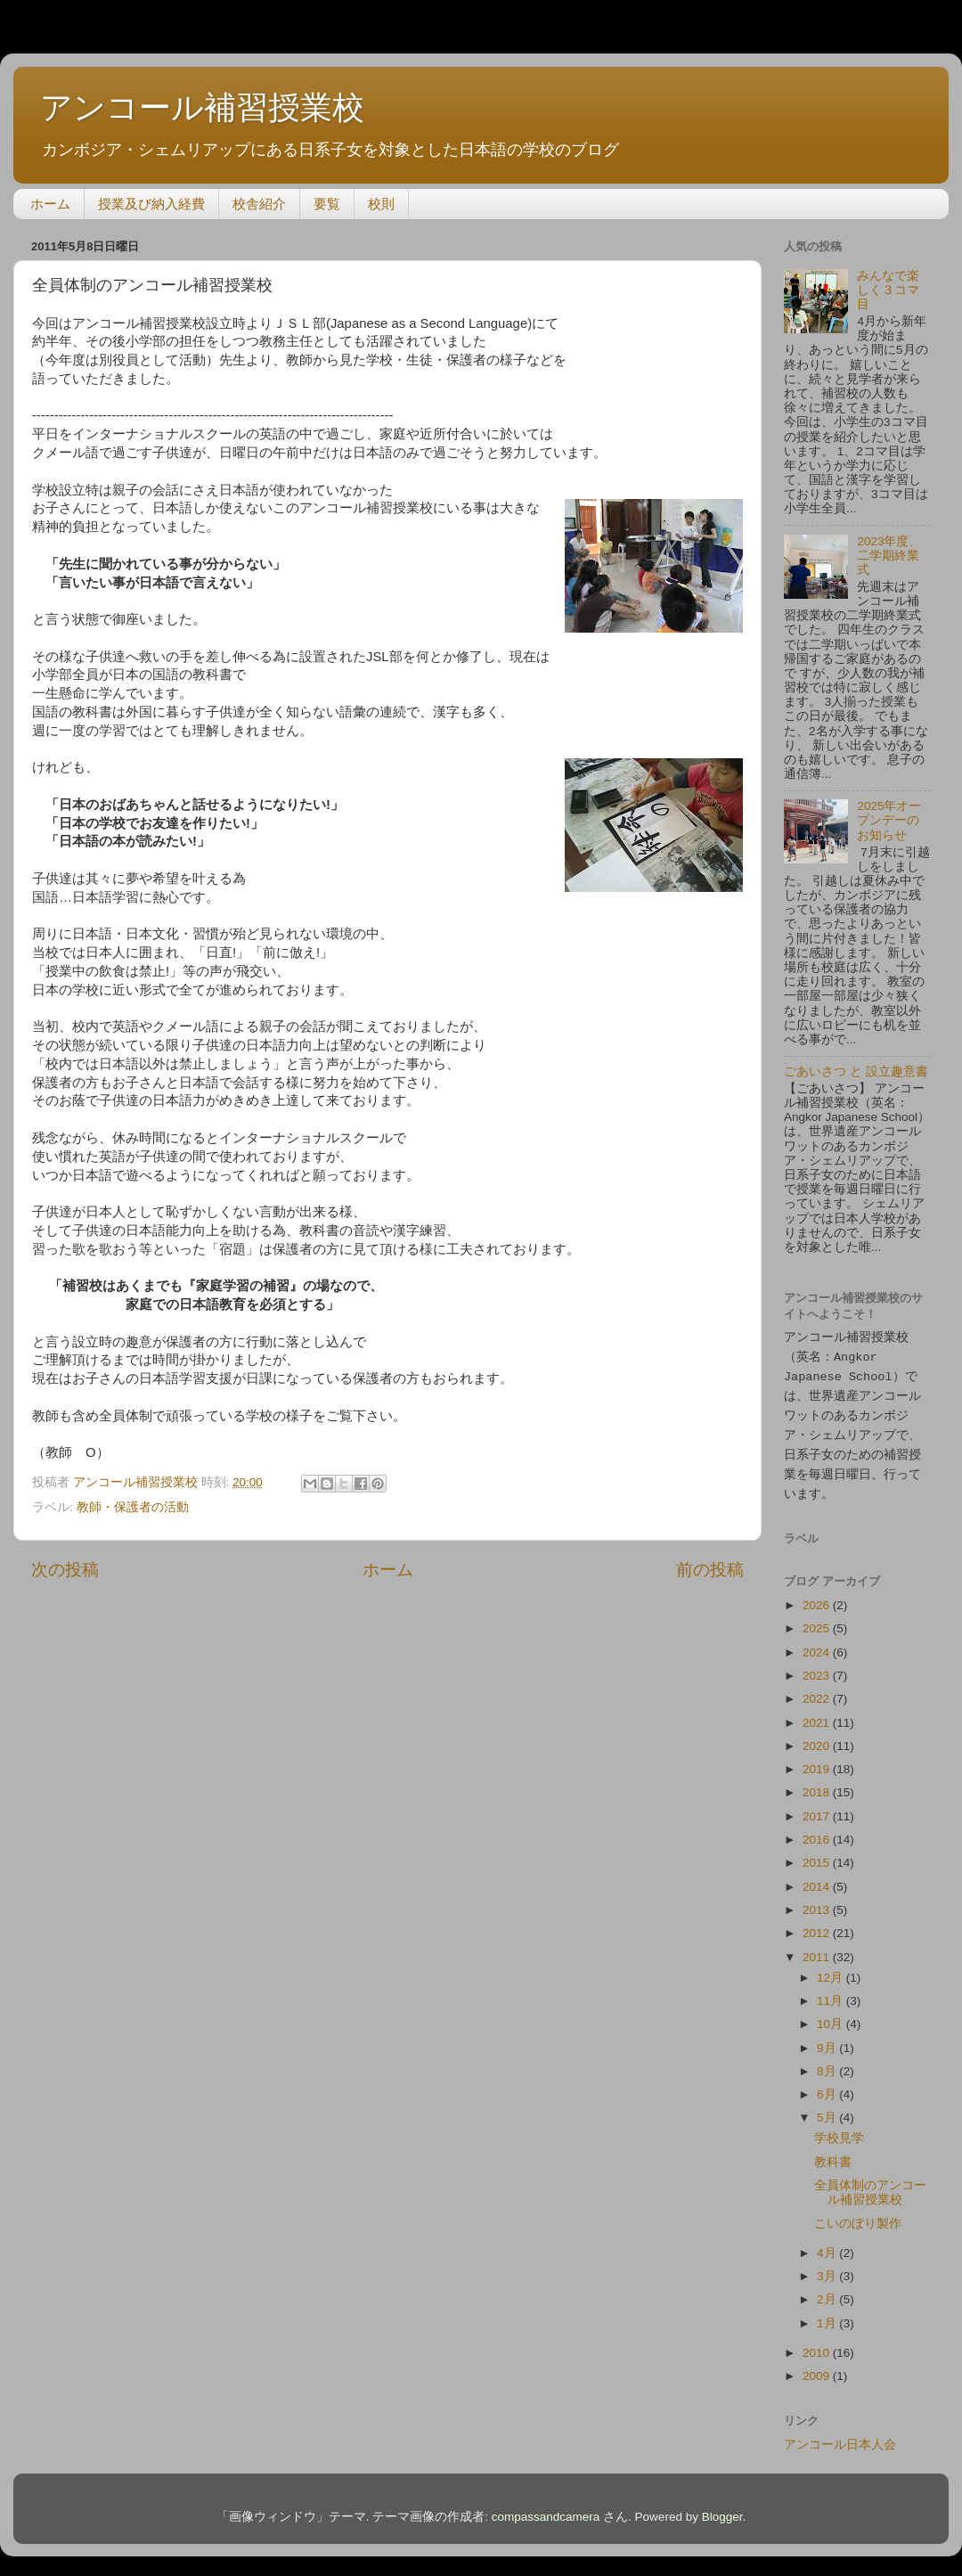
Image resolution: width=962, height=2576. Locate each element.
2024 (818, 1644)
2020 (818, 1738)
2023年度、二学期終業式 (889, 556)
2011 (818, 1949)
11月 (831, 1992)
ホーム (50, 203)
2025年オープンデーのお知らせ (889, 820)
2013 (818, 1902)
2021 (818, 1714)
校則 (381, 203)
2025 (818, 1620)
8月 (828, 2063)
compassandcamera (546, 2508)
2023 (818, 1667)
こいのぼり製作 (857, 2215)
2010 (818, 2344)
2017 (818, 1808)
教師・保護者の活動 (133, 1507)
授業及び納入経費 (151, 203)
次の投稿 (65, 1569)
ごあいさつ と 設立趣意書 (856, 1071)
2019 (818, 1761)
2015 (818, 1854)
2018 (818, 1784)
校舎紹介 (259, 203)
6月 (828, 2086)
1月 (828, 2315)
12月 (831, 1969)
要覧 (327, 203)
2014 (818, 1878)
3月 (828, 2268)
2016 (818, 1831)
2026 (818, 1597)
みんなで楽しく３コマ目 (888, 290)
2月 (828, 2291)
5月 (828, 2109)
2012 (818, 1925)
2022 (818, 1690)
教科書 (833, 2154)
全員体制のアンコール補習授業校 (870, 2184)
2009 (818, 2368)
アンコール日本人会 (840, 2436)
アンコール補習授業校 (202, 107)
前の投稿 (710, 1569)
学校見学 (839, 2130)
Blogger (722, 2508)
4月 (828, 2245)
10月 (831, 2016)
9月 (828, 2040)
